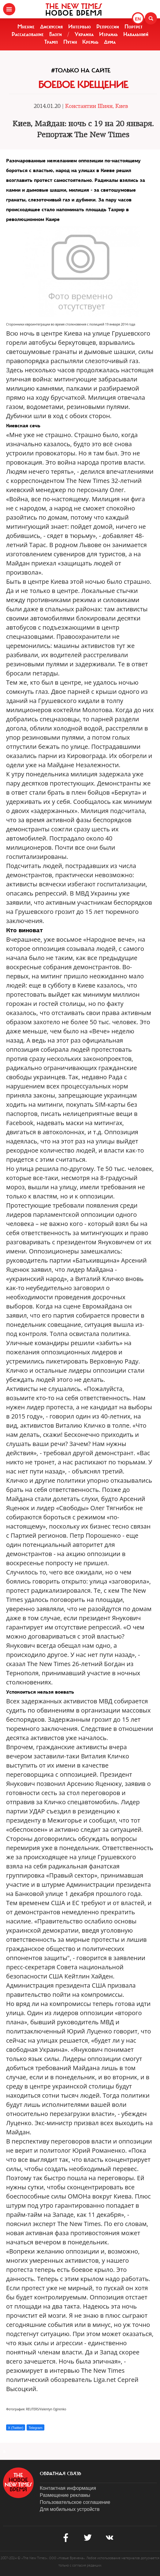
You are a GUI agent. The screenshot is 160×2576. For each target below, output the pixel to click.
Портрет (134, 26)
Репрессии (107, 26)
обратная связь (60, 2474)
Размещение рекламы (65, 2495)
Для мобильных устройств (69, 2509)
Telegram (35, 2428)
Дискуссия (51, 26)
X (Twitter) (15, 2428)
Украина (84, 34)
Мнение (26, 26)
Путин (70, 42)
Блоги (55, 34)
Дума (110, 42)
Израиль (108, 34)
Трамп (51, 42)
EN (138, 19)
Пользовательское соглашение (75, 2502)
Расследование (28, 34)
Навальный (135, 34)
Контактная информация (68, 2488)
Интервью (79, 26)
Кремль (90, 42)
